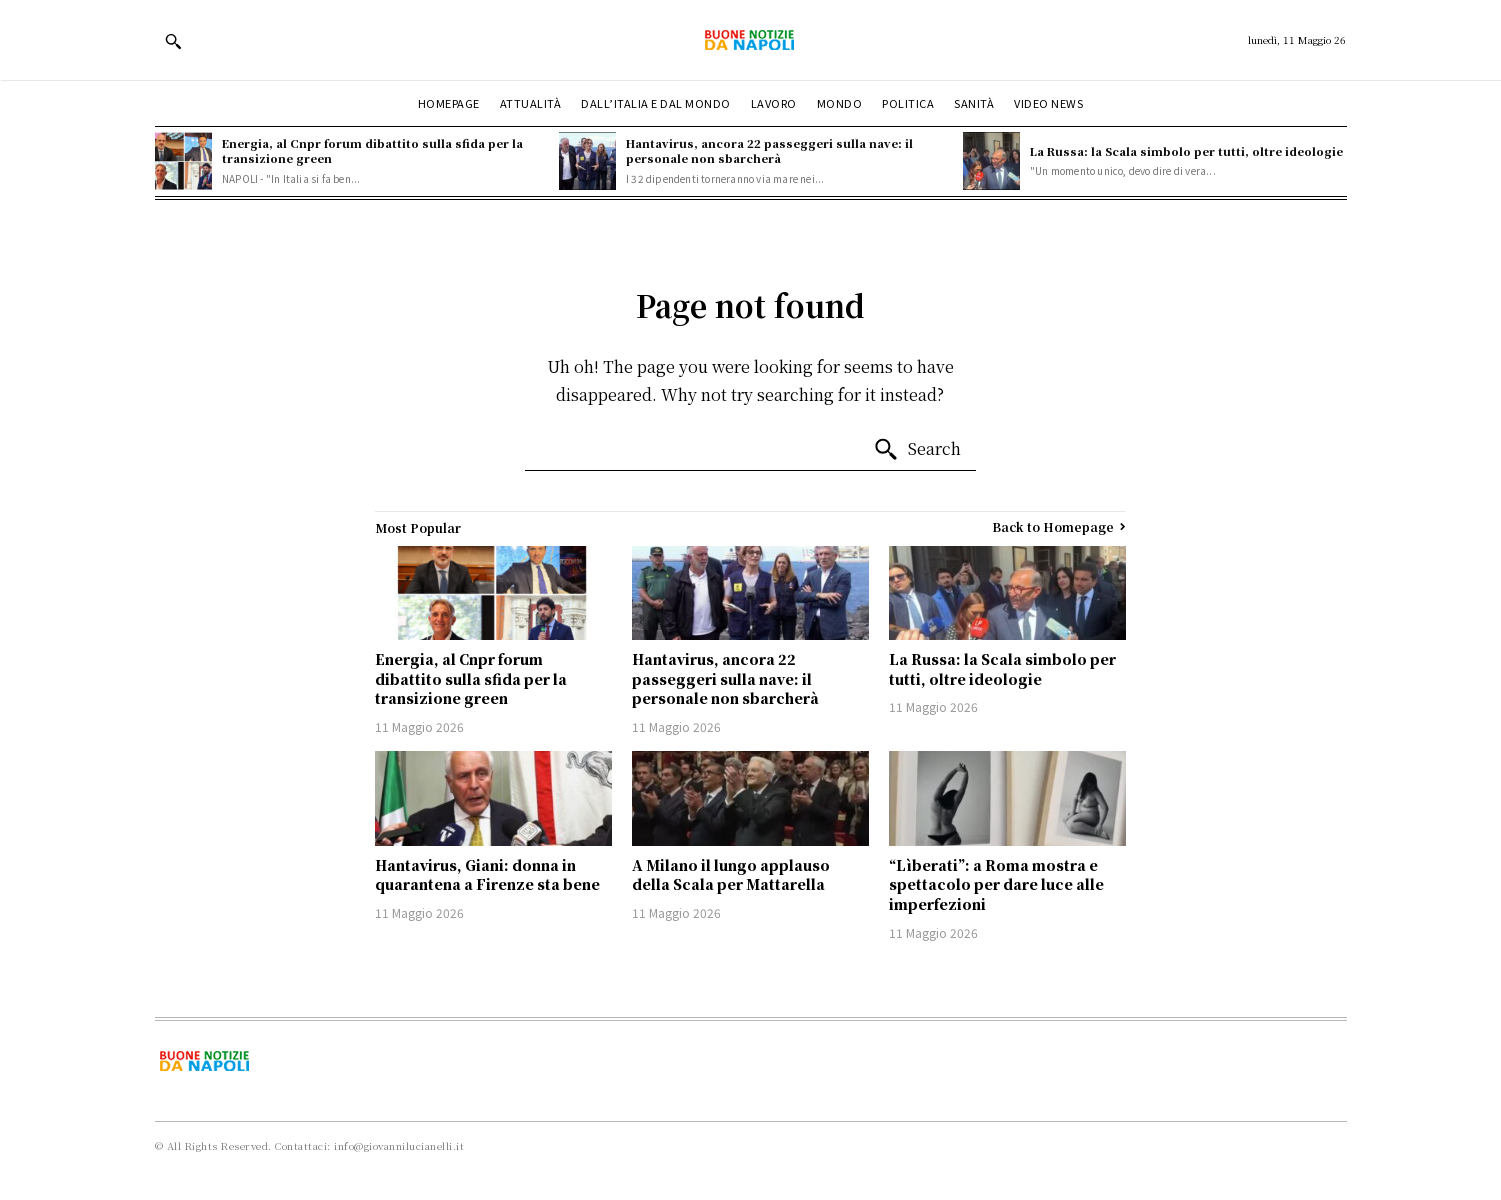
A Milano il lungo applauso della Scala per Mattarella (731, 875)
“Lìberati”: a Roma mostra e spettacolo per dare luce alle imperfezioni (996, 884)
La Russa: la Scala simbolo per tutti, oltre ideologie (1186, 151)
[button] (173, 41)
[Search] (917, 450)
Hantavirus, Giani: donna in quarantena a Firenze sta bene (487, 875)
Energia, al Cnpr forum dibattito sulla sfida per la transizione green (372, 150)
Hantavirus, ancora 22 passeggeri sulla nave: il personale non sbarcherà (769, 150)
